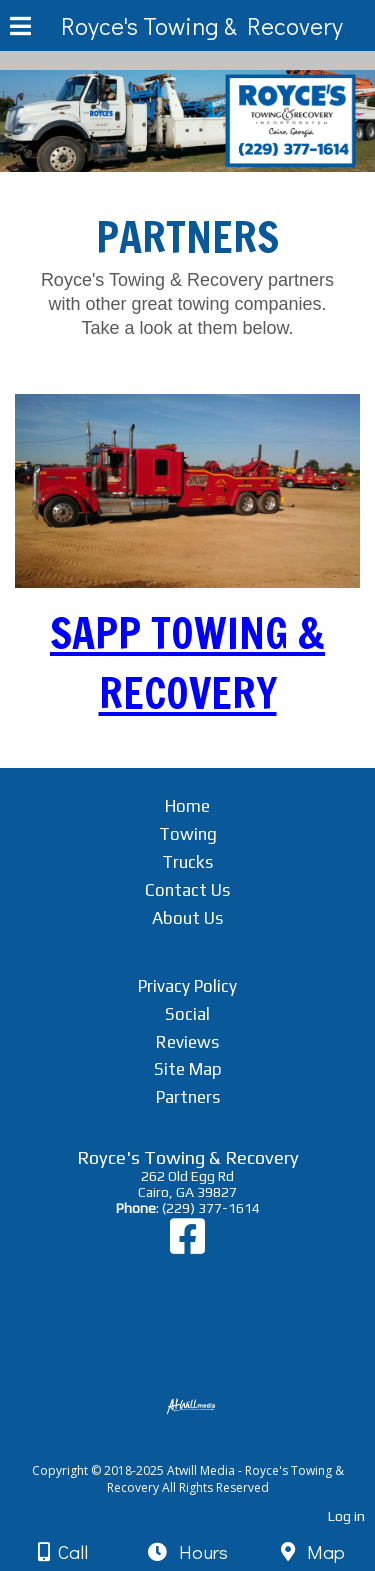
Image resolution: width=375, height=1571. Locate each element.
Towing (188, 834)
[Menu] (20, 29)
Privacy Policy (187, 986)
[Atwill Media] (205, 1448)
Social (187, 1014)
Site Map (188, 1069)
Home (187, 806)
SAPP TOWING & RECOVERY (187, 663)
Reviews (187, 1042)
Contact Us (187, 890)
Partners (188, 1097)
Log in (346, 1516)
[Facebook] (187, 1246)
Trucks (187, 862)
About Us (187, 918)
